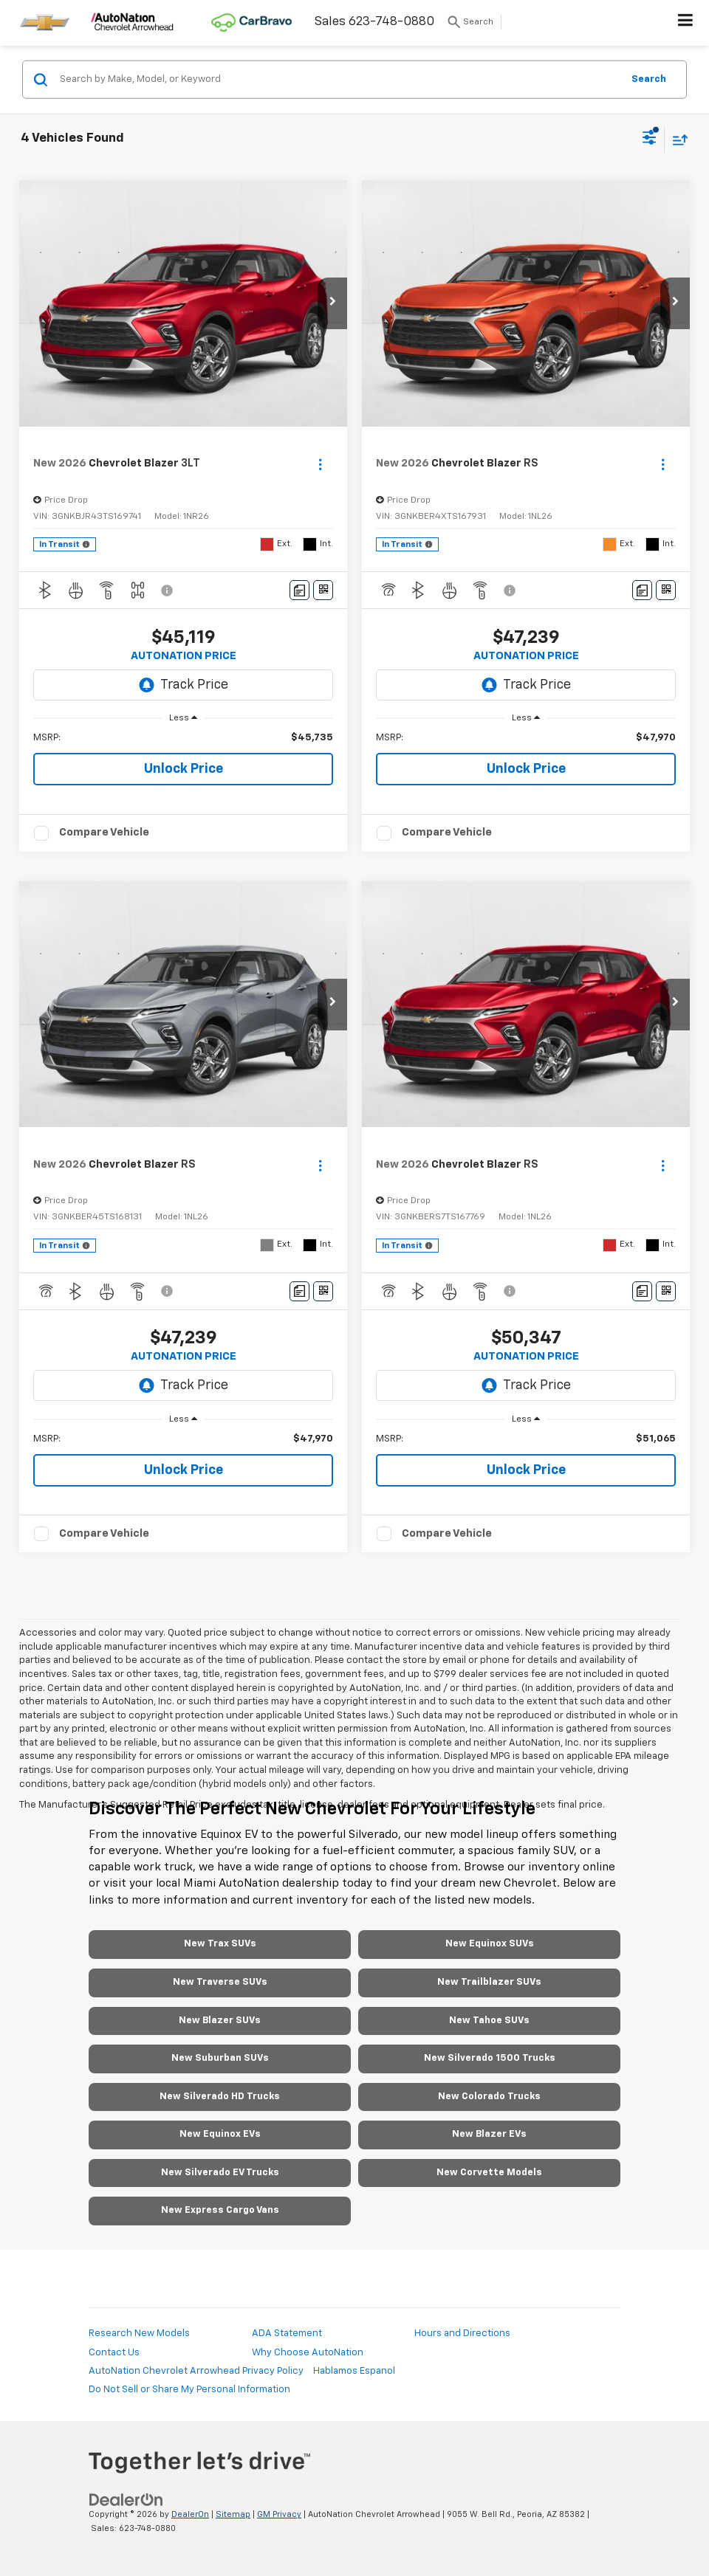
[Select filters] (649, 139)
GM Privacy (279, 2514)
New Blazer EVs (489, 2134)
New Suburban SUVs (220, 2058)
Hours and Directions (462, 2333)
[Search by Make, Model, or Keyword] (338, 79)
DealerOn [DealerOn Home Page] (190, 2514)
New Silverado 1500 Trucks (489, 2058)
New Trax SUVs (220, 1944)
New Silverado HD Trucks (220, 2096)
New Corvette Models (489, 2172)
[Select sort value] (676, 139)
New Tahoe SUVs (489, 2020)
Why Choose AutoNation (307, 2353)
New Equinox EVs (220, 2134)
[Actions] (320, 464)
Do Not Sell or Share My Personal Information (189, 2389)
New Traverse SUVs (220, 1982)
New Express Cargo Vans (220, 2210)
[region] (183, 738)
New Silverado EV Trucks (220, 2172)
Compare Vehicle (104, 832)
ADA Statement (287, 2333)
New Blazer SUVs (220, 2020)
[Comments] (299, 590)
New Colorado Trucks (489, 2096)
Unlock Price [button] (183, 769)
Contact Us (114, 2353)
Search (648, 78)
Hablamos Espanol (354, 2371)
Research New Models (139, 2333)
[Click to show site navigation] (685, 23)
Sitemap (233, 2514)
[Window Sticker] (323, 590)
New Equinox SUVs (489, 1944)
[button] (332, 303)
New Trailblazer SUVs (489, 1982)
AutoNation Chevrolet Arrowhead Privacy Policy (196, 2371)
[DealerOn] (126, 2500)
